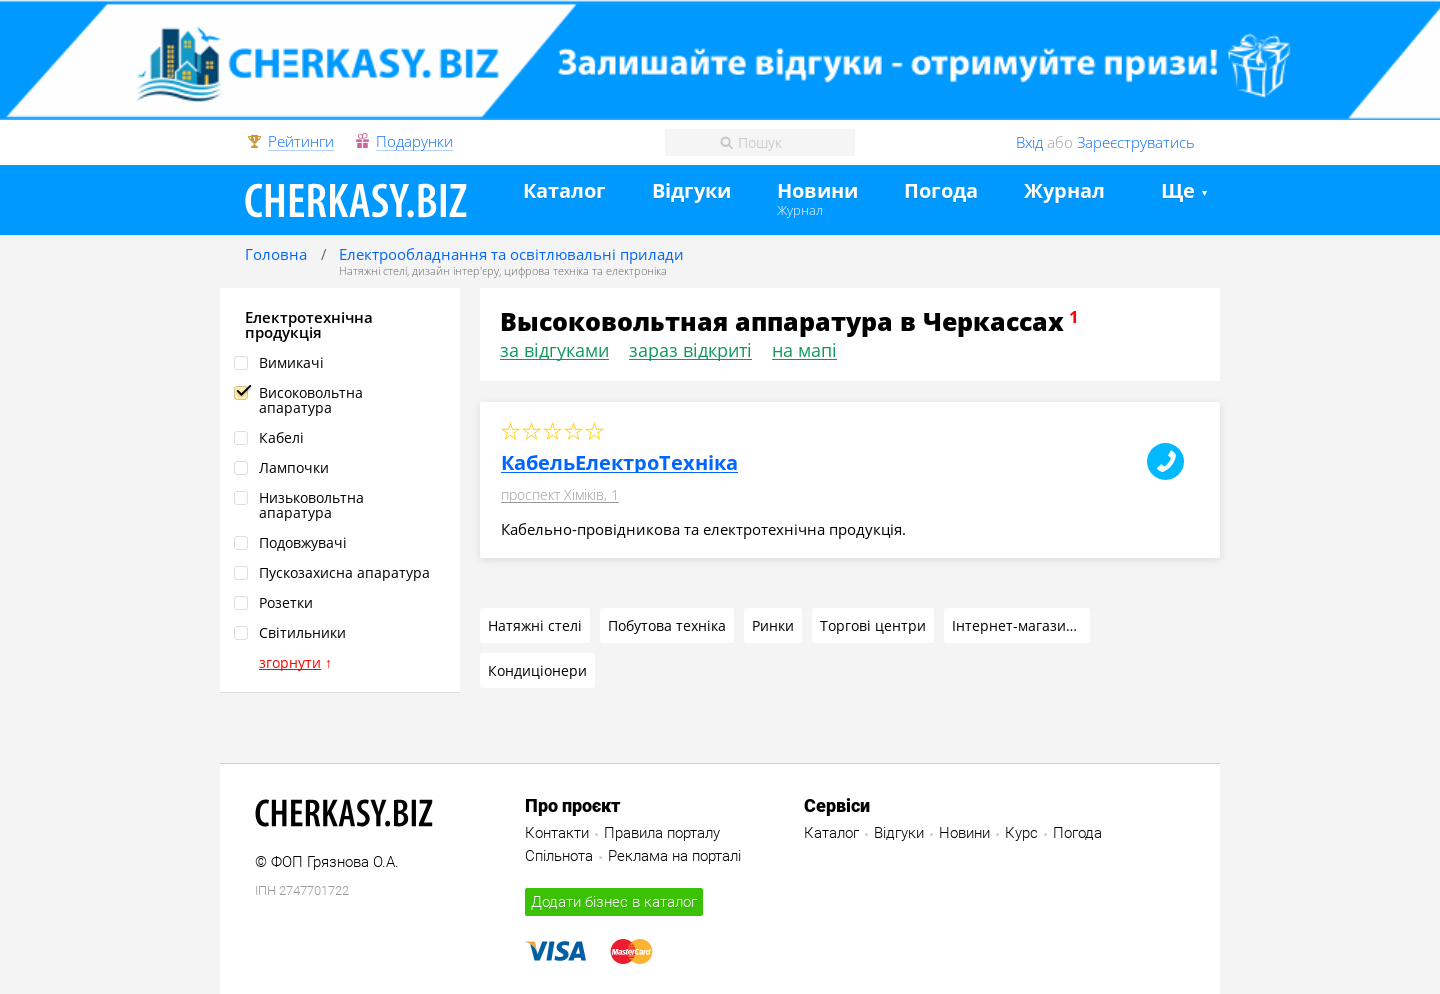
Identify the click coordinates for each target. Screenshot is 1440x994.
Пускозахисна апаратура (344, 572)
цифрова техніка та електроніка (585, 270)
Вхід (1029, 142)
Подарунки (414, 142)
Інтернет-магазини (1018, 625)
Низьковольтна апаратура (311, 505)
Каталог (564, 191)
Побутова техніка (667, 625)
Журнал (800, 210)
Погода (941, 191)
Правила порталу (662, 833)
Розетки (286, 602)
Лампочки (294, 467)
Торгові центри (873, 625)
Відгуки (691, 191)
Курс (1021, 833)
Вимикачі (291, 362)
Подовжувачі (303, 542)
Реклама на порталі (674, 856)
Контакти (557, 833)
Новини (817, 191)
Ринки (773, 625)
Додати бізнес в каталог (614, 902)
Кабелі (281, 437)
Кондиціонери (537, 670)
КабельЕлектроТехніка (619, 463)
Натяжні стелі (373, 270)
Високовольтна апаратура (311, 400)
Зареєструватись (1136, 142)
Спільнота (559, 856)
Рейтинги (301, 142)
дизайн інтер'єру (455, 270)
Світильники (302, 632)
